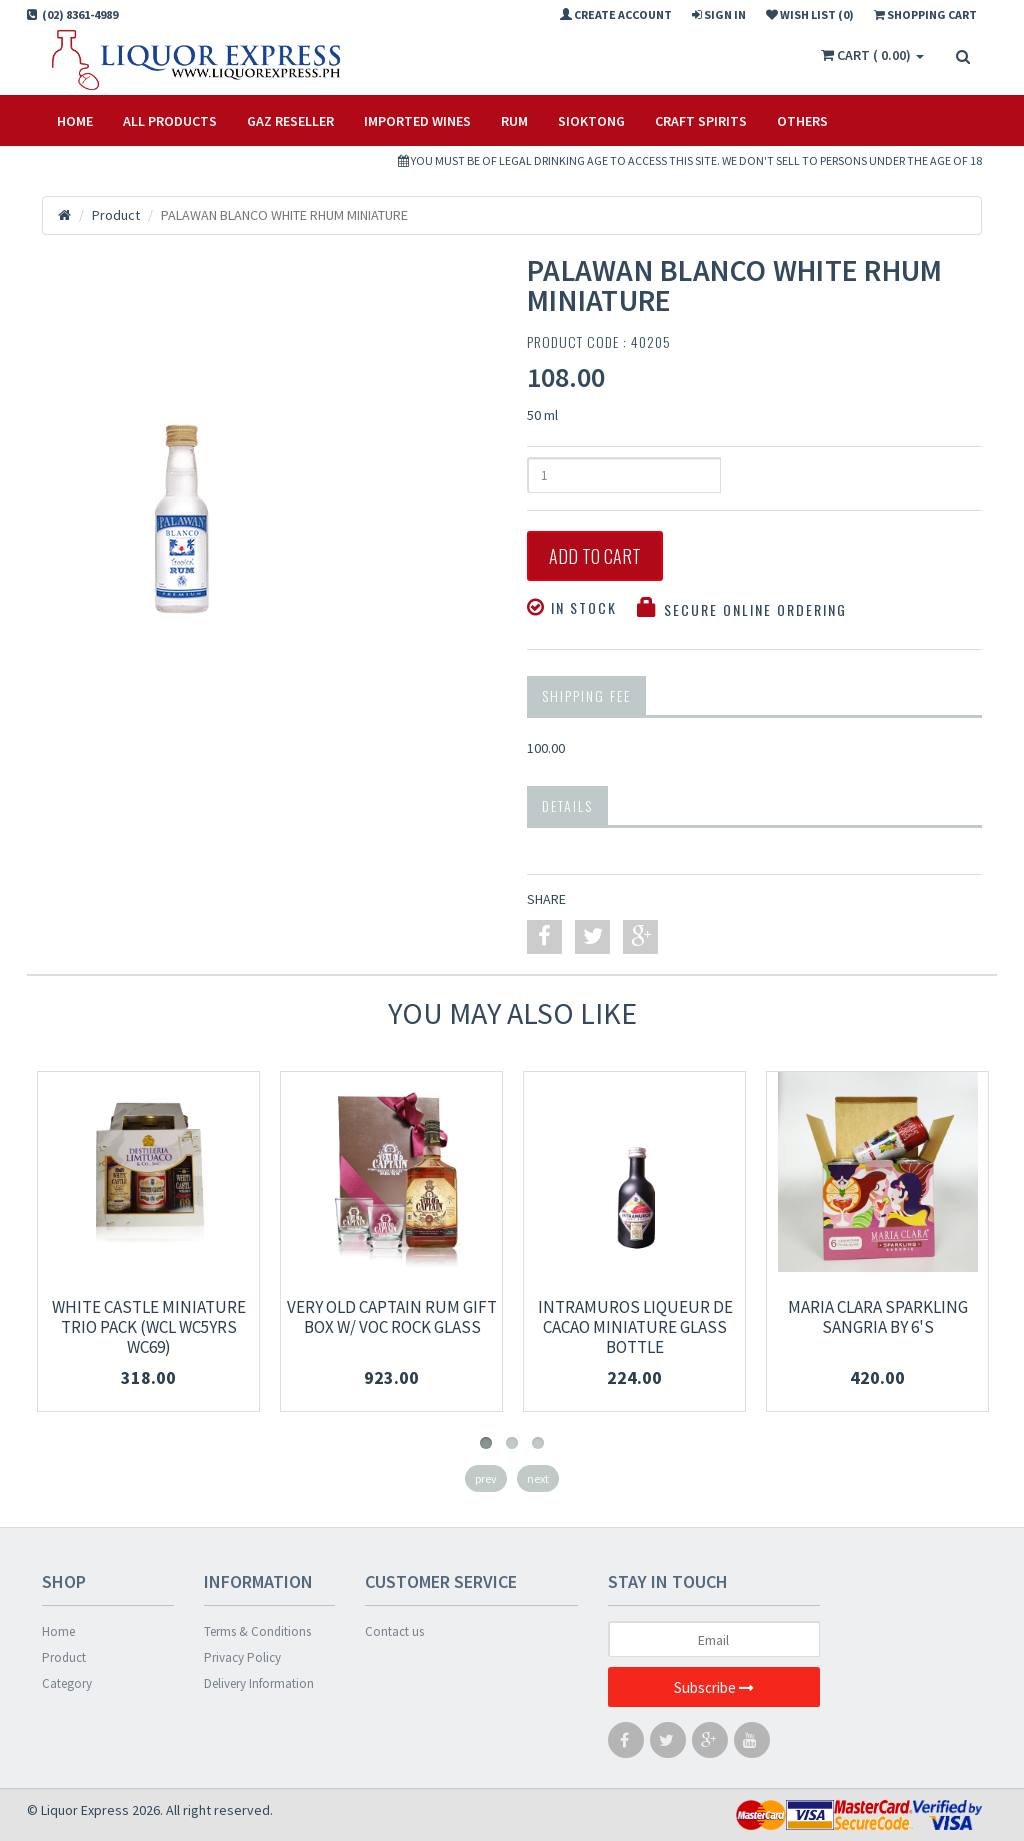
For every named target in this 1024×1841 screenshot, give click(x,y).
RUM (514, 121)
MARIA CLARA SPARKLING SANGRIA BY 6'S (878, 1317)
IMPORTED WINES (417, 121)
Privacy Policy (242, 1657)
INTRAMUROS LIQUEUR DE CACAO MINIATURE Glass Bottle (635, 1327)
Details (567, 805)
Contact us (394, 1631)
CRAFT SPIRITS (701, 121)
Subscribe (714, 1687)
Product (64, 1657)
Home (75, 121)
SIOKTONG (591, 121)
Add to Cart (595, 556)
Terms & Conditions (257, 1631)
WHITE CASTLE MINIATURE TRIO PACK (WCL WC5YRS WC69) (149, 1327)
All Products (170, 121)
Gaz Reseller (290, 121)
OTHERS (802, 121)
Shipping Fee (586, 695)
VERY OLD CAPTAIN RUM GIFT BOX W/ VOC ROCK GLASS (392, 1317)
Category (67, 1683)
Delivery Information (259, 1683)
